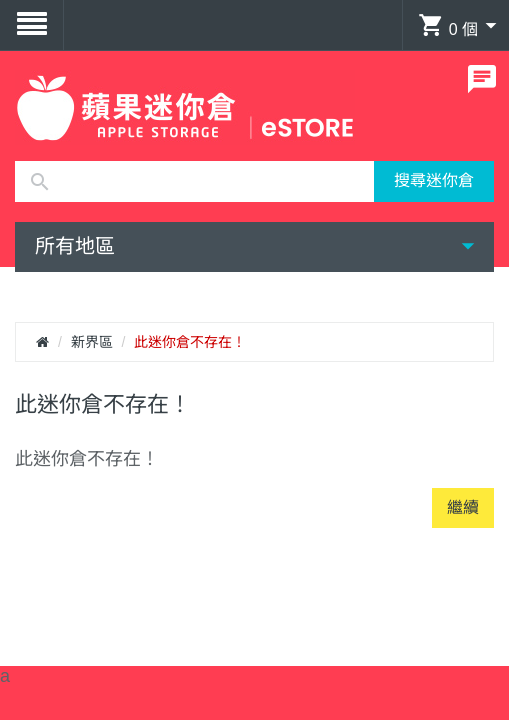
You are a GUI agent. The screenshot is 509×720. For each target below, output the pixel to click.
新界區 (92, 342)
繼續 (463, 507)
